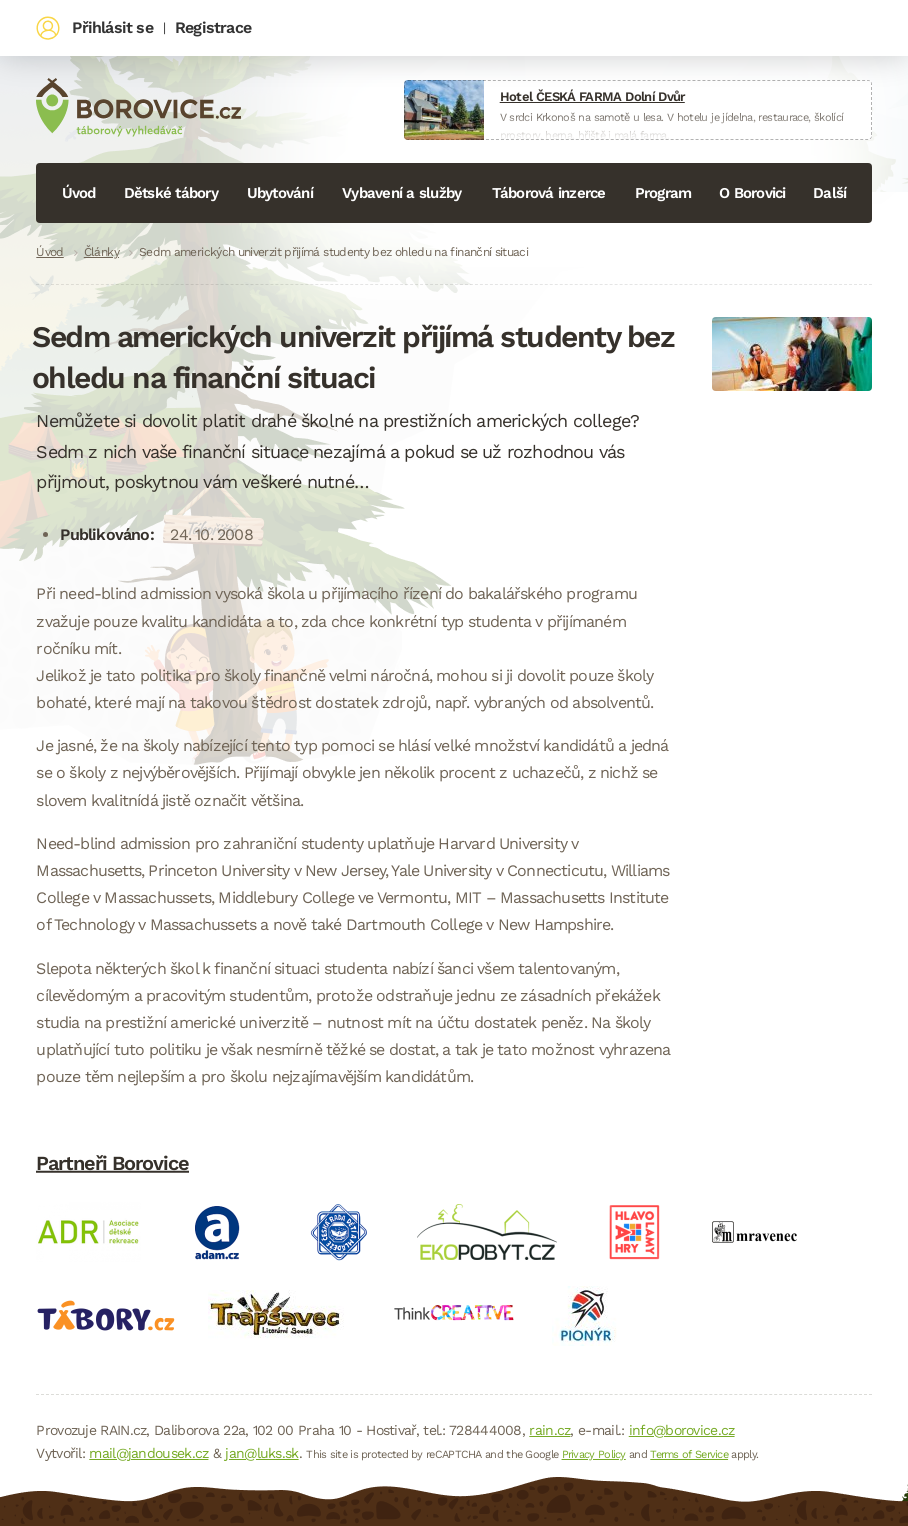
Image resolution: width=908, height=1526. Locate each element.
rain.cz (549, 1430)
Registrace (213, 27)
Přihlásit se (112, 27)
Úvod (79, 193)
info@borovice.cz (682, 1430)
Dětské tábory (171, 193)
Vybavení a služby (401, 193)
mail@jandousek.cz (148, 1453)
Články (101, 252)
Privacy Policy (594, 1454)
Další (829, 193)
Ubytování (280, 193)
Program (663, 193)
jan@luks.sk (261, 1453)
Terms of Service (689, 1454)
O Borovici (752, 193)
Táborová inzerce (549, 193)
